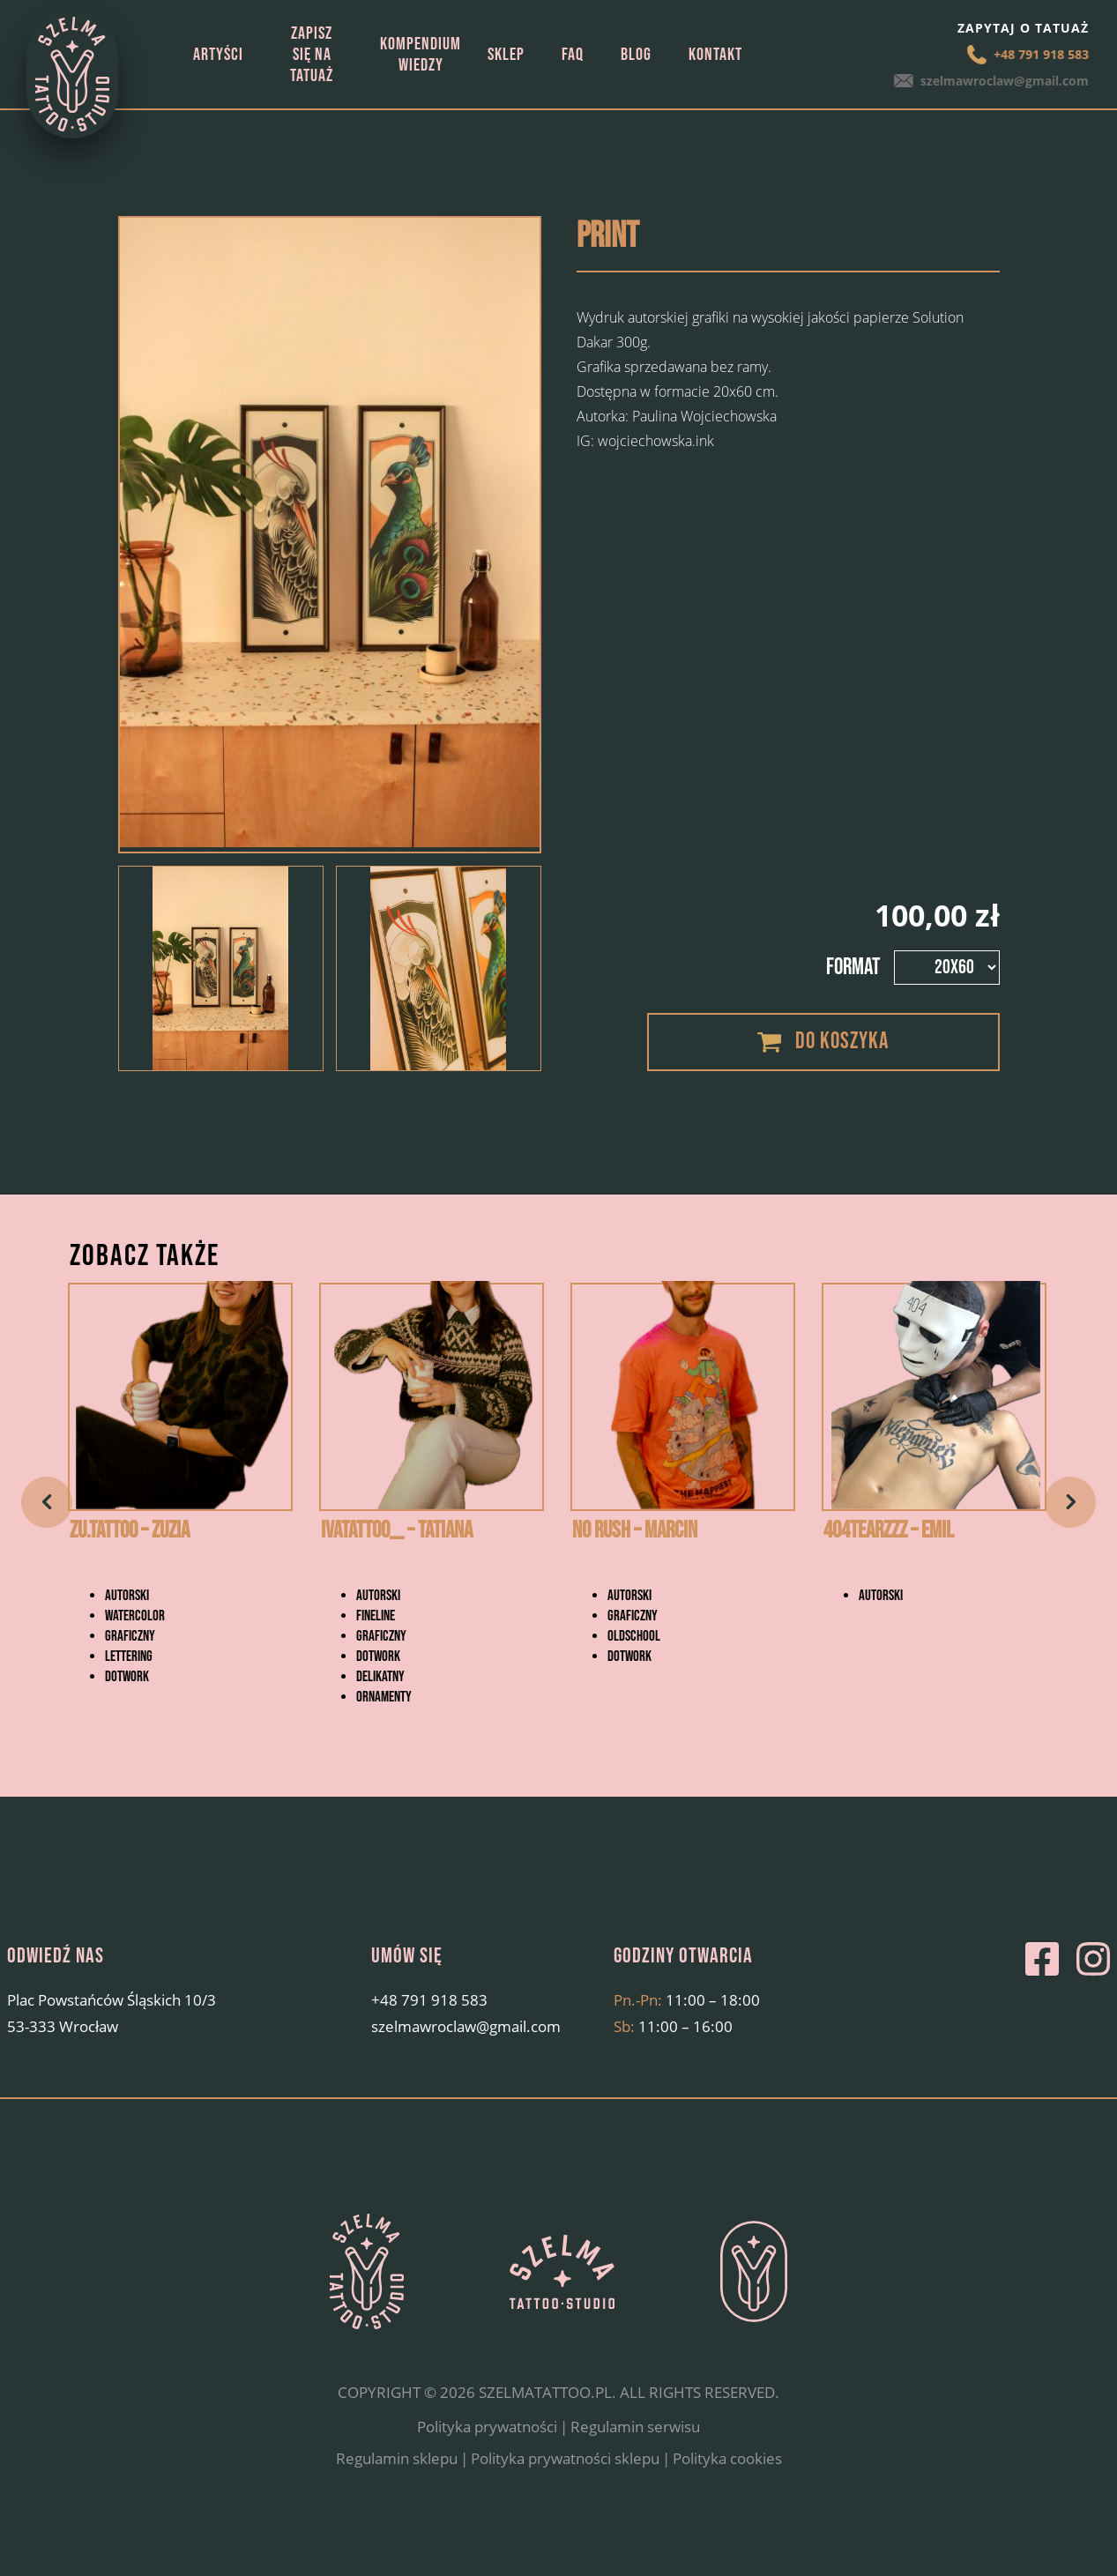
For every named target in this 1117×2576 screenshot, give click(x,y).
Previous (46, 1525)
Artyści (218, 54)
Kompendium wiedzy (420, 55)
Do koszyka (842, 1041)
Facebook (1042, 2004)
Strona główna (159, 54)
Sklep (506, 54)
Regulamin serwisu (635, 2472)
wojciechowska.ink (656, 440)
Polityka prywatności (487, 2472)
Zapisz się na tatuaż (311, 54)
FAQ (573, 54)
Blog (636, 54)
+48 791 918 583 (1038, 54)
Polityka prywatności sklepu (565, 2503)
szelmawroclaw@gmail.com (1004, 80)
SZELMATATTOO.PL (545, 2438)
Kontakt (715, 54)
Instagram (1093, 2004)
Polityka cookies (727, 2503)
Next (1070, 1525)
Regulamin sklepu (397, 2503)
